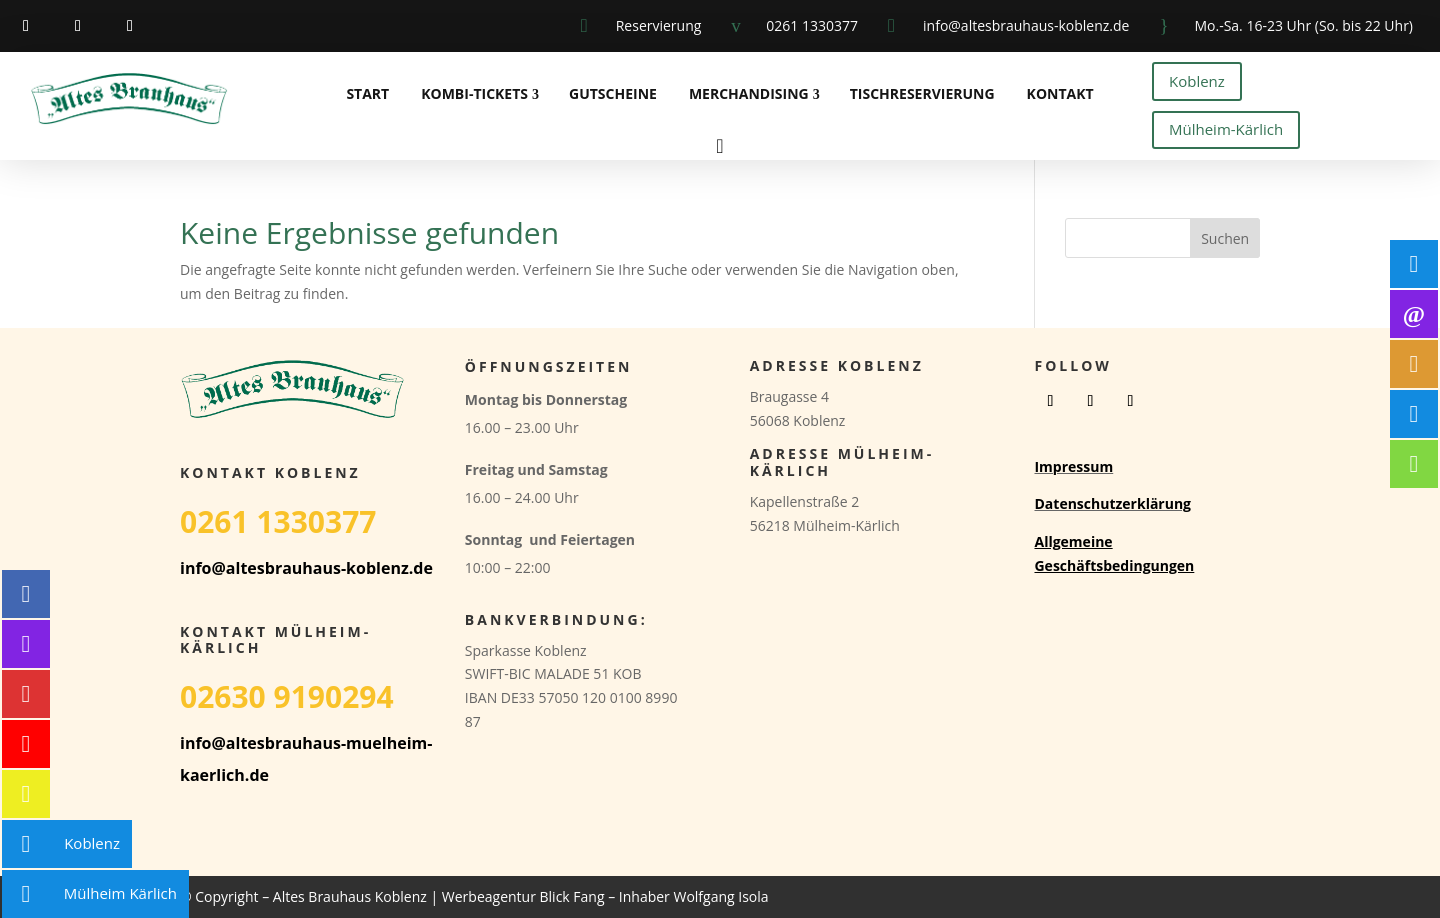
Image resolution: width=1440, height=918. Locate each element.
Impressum (1073, 466)
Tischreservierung (922, 93)
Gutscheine (613, 93)
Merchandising (749, 93)
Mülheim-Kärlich (1226, 129)
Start (367, 93)
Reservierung (659, 25)
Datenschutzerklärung (1112, 503)
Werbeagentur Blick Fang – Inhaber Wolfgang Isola (605, 896)
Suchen (1225, 238)
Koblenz (1197, 81)
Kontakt (1060, 93)
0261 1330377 (812, 25)
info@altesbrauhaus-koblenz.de (1026, 25)
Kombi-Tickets (474, 93)
